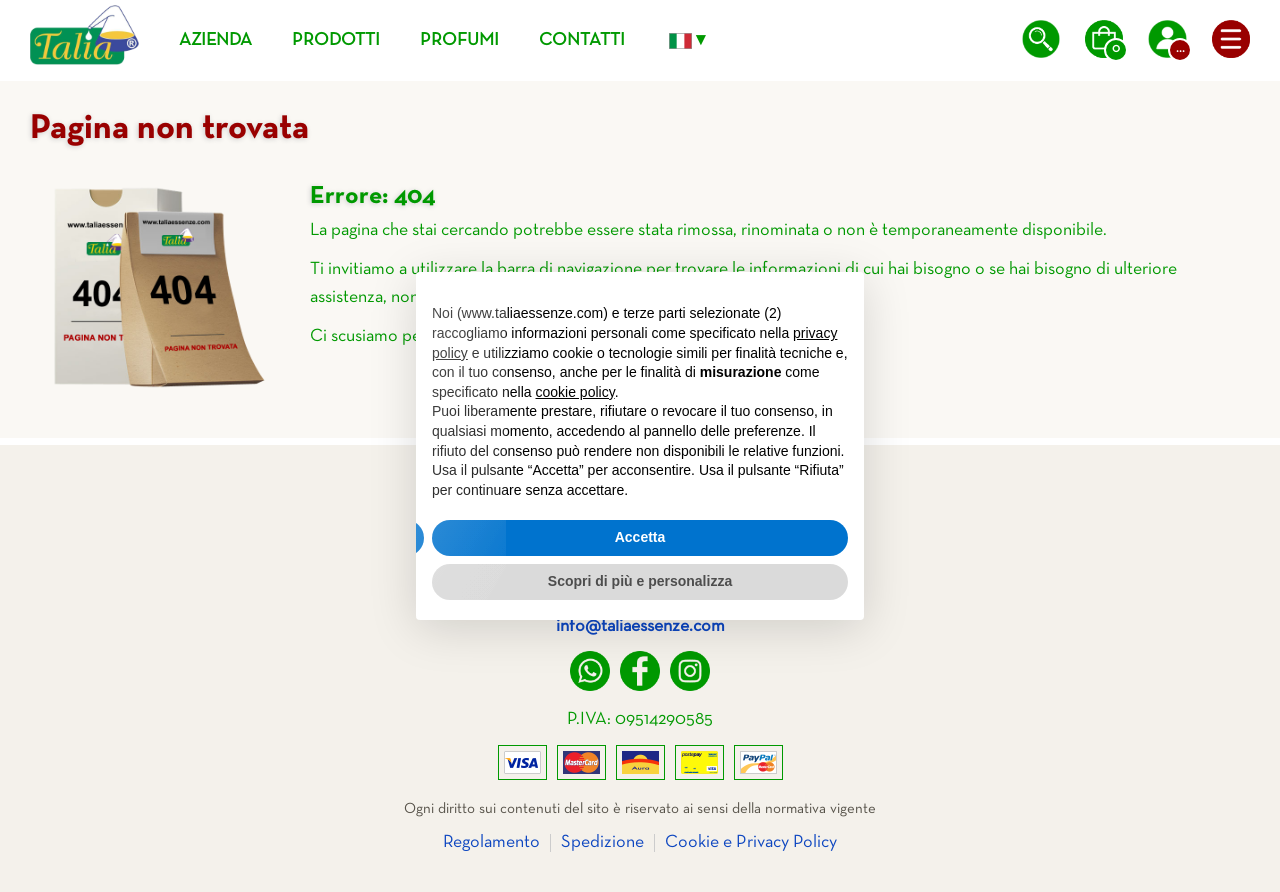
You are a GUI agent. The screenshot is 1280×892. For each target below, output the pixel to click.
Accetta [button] (640, 537)
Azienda (215, 40)
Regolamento (491, 842)
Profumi (459, 40)
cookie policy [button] (575, 392)
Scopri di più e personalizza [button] (640, 581)
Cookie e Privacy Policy (751, 842)
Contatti (582, 40)
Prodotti (336, 40)
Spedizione (602, 842)
